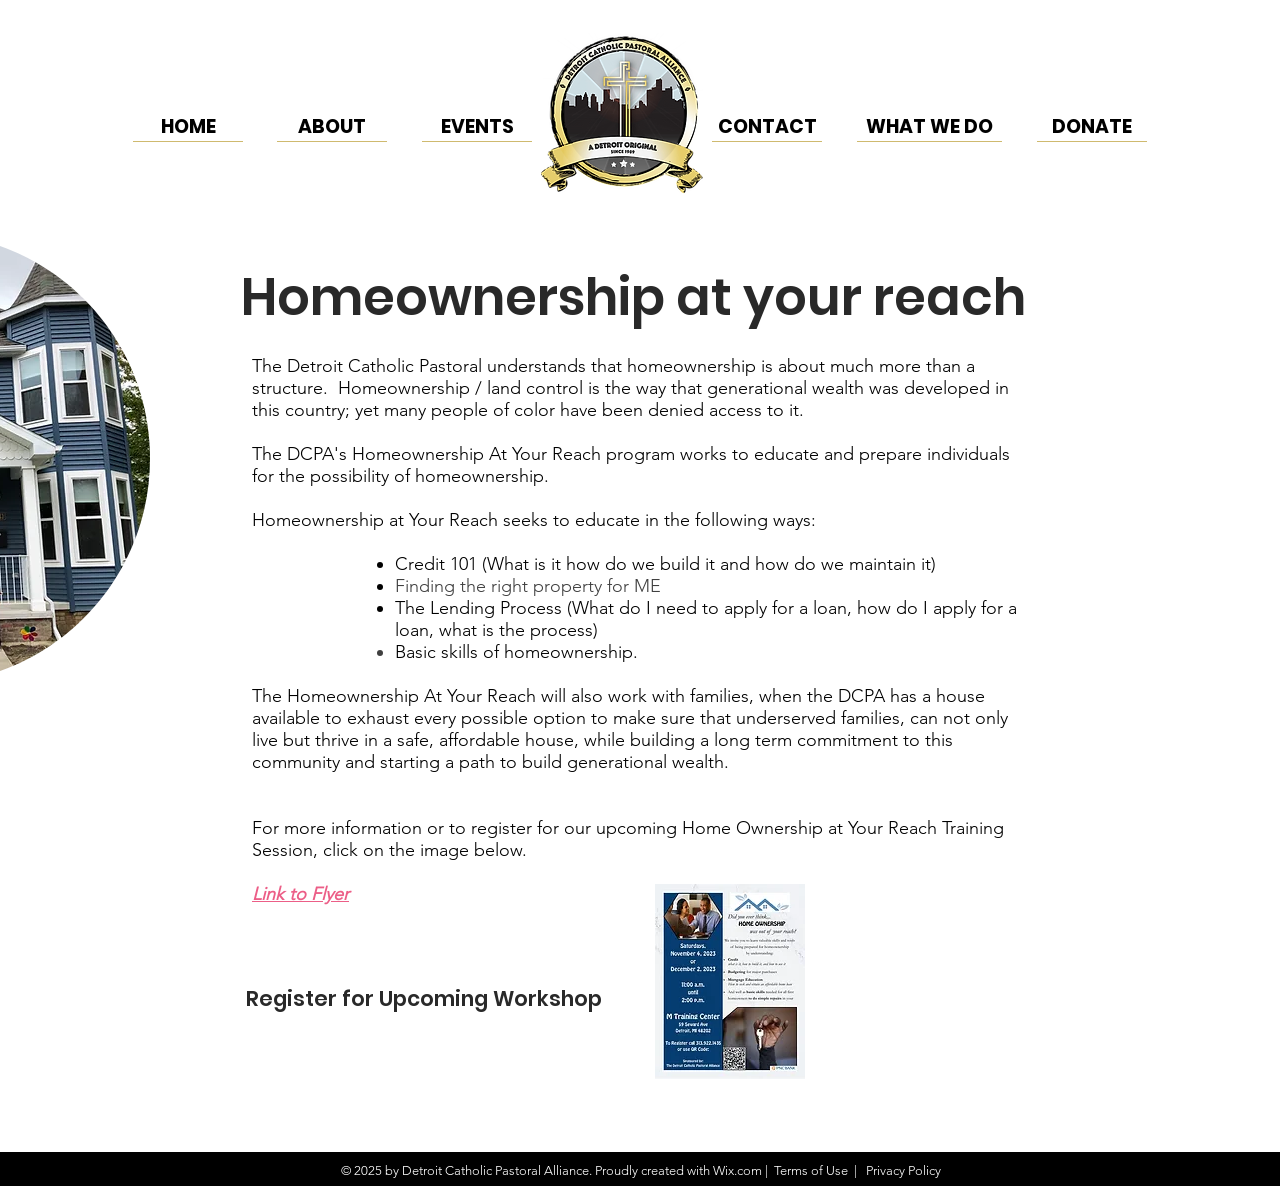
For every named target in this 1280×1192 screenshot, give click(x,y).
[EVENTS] (477, 127)
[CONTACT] (767, 127)
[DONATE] (1092, 127)
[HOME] (188, 127)
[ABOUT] (332, 127)
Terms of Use (811, 1170)
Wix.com (737, 1170)
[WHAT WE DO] (929, 127)
